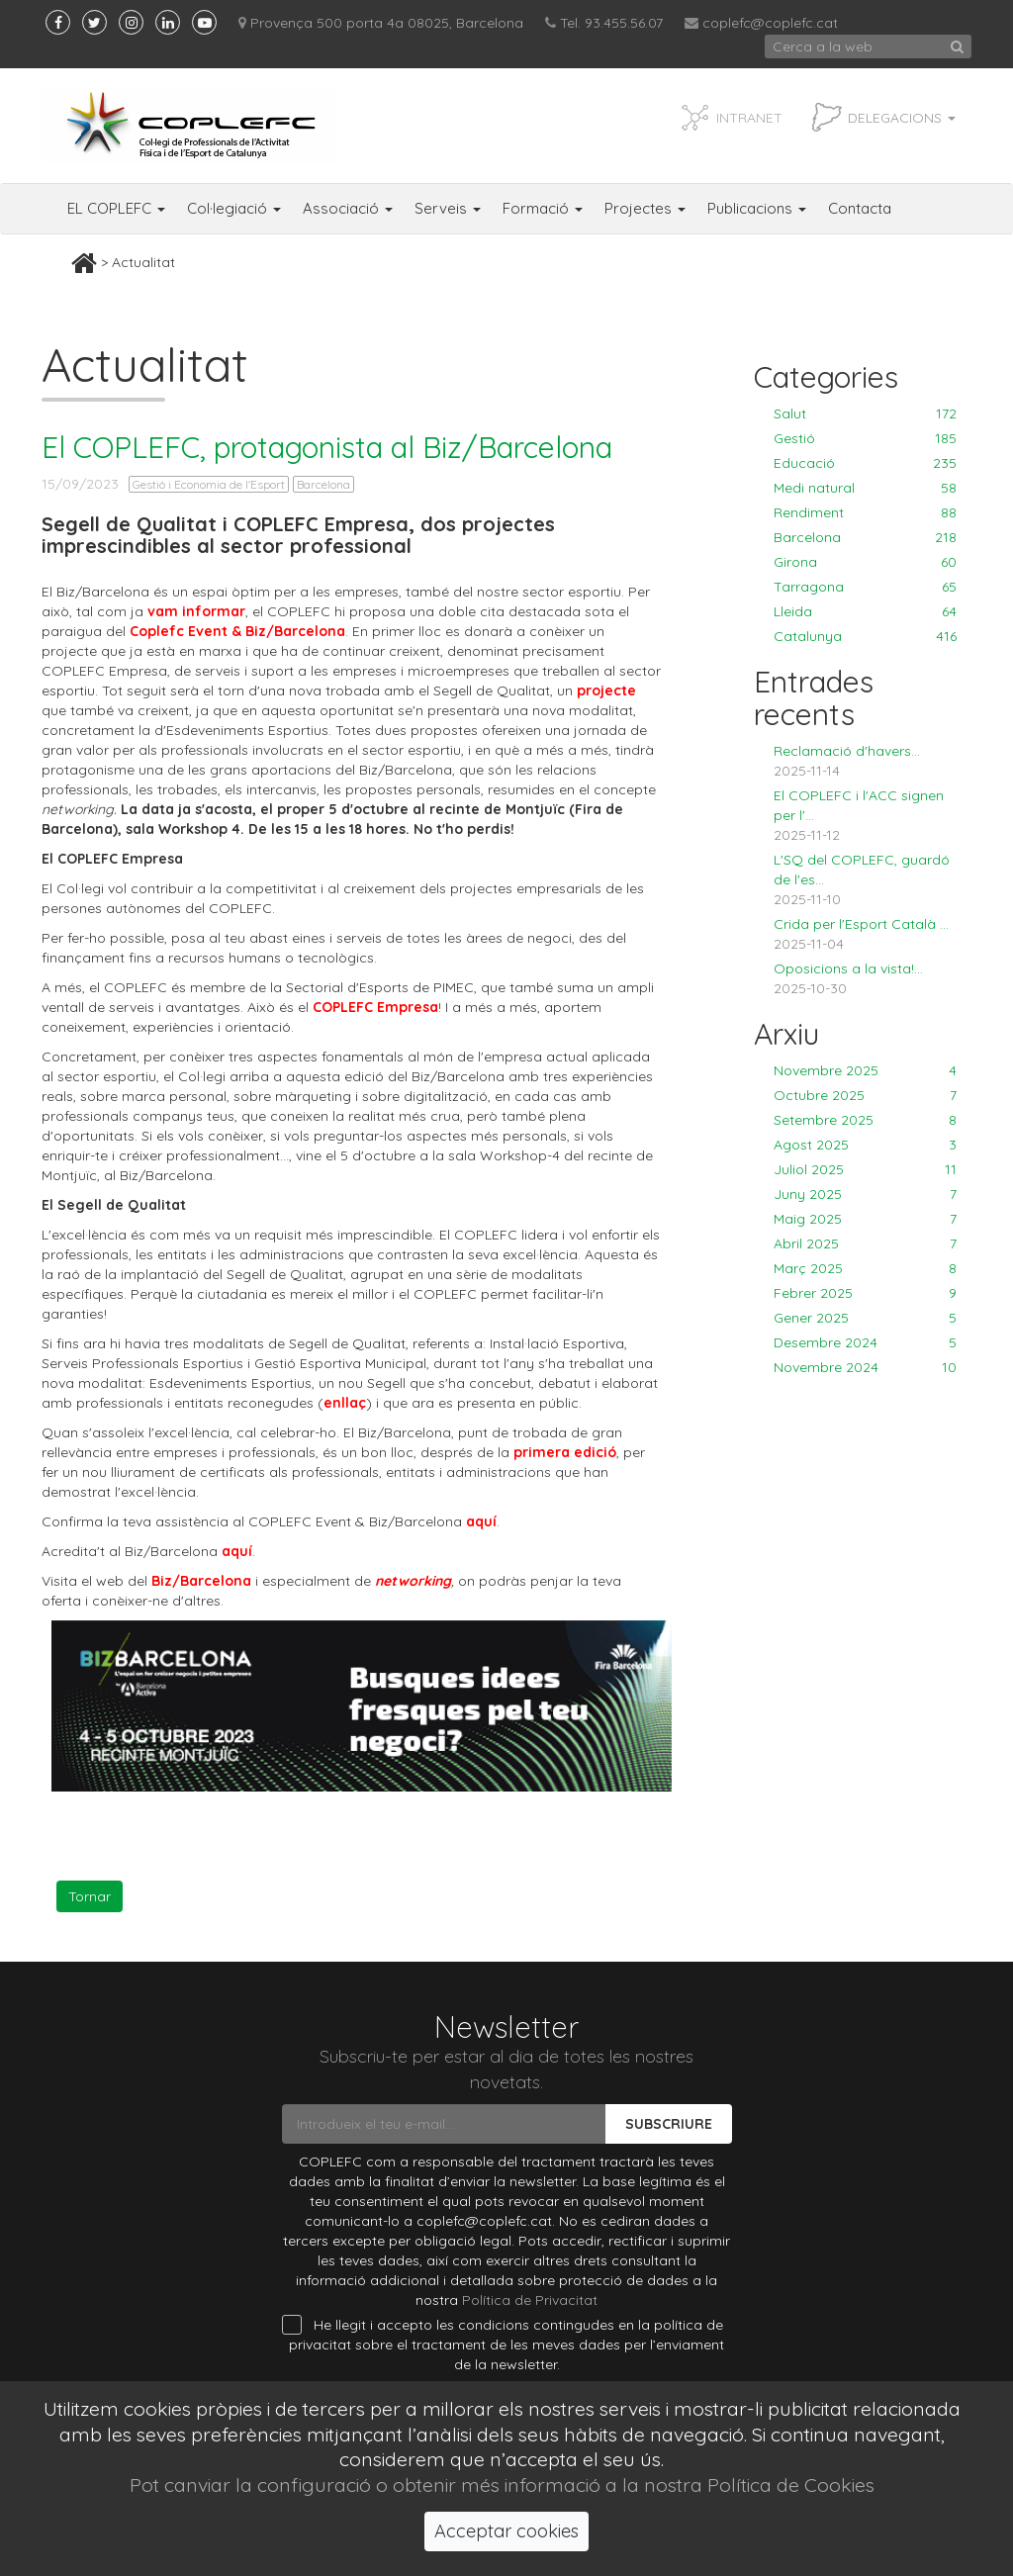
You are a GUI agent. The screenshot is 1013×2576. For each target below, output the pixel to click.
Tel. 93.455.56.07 (604, 23)
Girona (865, 562)
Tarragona (865, 587)
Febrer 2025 (865, 1293)
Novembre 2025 (865, 1070)
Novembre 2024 (865, 1367)
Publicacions (756, 208)
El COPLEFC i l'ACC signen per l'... (859, 805)
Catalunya (865, 636)
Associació (348, 208)
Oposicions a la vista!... (848, 968)
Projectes (645, 208)
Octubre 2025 (865, 1095)
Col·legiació (234, 208)
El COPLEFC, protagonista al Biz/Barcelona (327, 447)
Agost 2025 (865, 1144)
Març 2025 (865, 1268)
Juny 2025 (865, 1194)
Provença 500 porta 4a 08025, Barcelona (380, 23)
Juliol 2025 (865, 1169)
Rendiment (865, 512)
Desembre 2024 (865, 1342)
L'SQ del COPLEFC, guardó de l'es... (862, 869)
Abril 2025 (865, 1243)
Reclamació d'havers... (847, 751)
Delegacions (902, 118)
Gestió (865, 438)
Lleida (865, 611)
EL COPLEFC (116, 208)
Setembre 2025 (865, 1120)
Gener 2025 (865, 1318)
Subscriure (668, 2124)
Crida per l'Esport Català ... (861, 924)
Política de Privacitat (530, 2300)
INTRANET (749, 118)
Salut (865, 413)
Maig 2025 (865, 1219)
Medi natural (865, 488)
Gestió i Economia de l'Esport (209, 484)
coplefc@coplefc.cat (770, 23)
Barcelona (323, 484)
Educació (865, 463)
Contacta (859, 208)
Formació (543, 208)
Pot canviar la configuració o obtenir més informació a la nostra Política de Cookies (502, 2484)
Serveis (447, 208)
